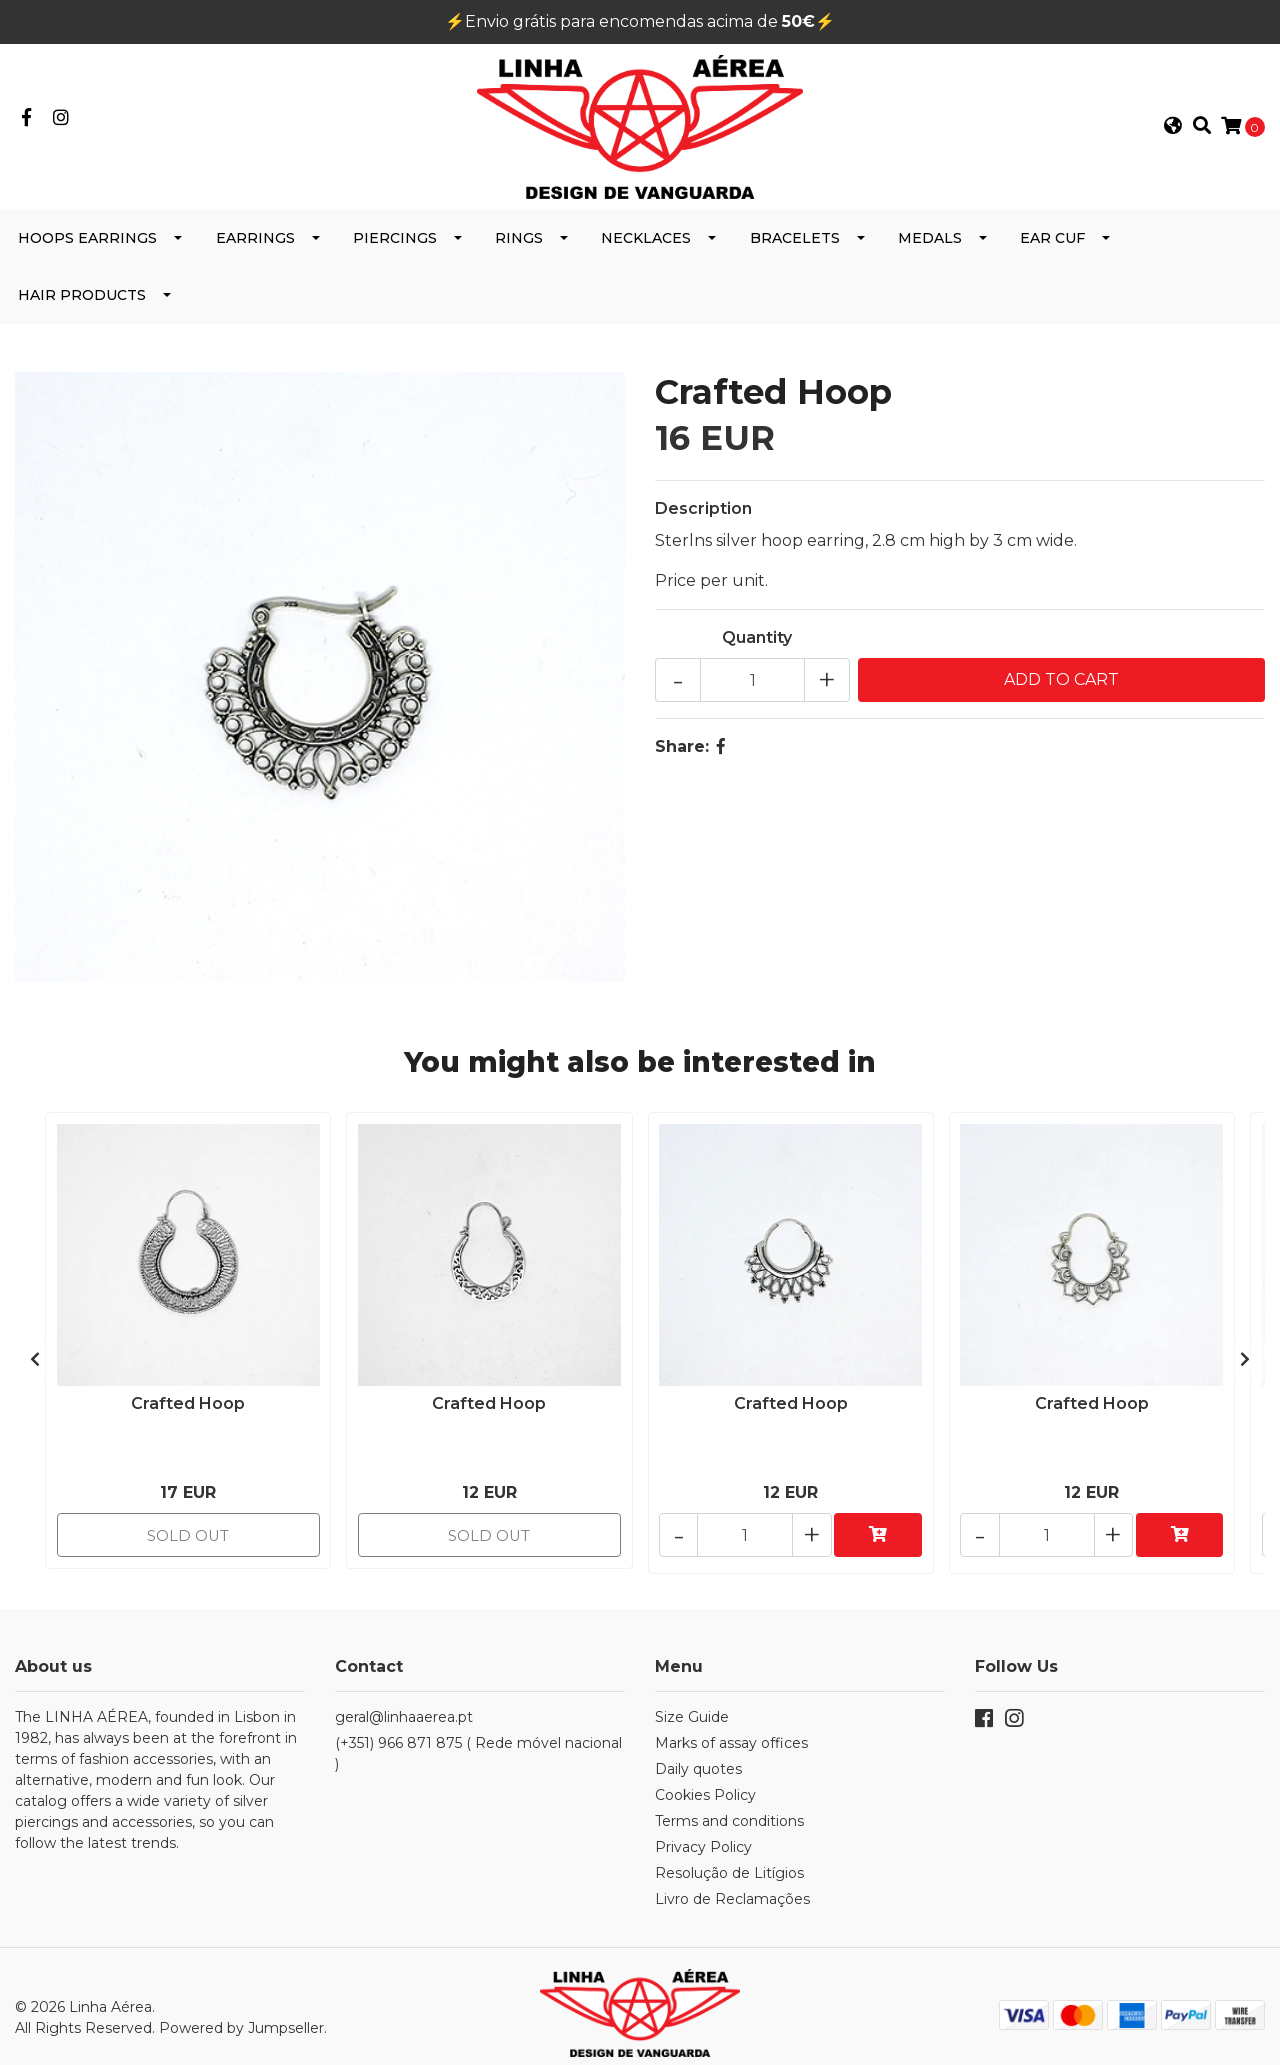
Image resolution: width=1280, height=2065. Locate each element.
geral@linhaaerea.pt (404, 1704)
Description (703, 522)
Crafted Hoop (188, 1412)
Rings (519, 252)
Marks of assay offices (731, 1730)
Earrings (255, 252)
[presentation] (35, 1361)
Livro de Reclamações (732, 1886)
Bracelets (795, 252)
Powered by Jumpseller (241, 2010)
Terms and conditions (729, 1808)
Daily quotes (698, 1756)
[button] (1173, 134)
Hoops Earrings (87, 252)
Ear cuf (1052, 252)
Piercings (395, 252)
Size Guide (692, 1704)
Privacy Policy (703, 1834)
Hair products (82, 309)
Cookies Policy (705, 1782)
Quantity (757, 651)
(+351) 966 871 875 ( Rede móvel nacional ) (478, 1740)
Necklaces (646, 252)
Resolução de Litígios (729, 1860)
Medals (930, 252)
